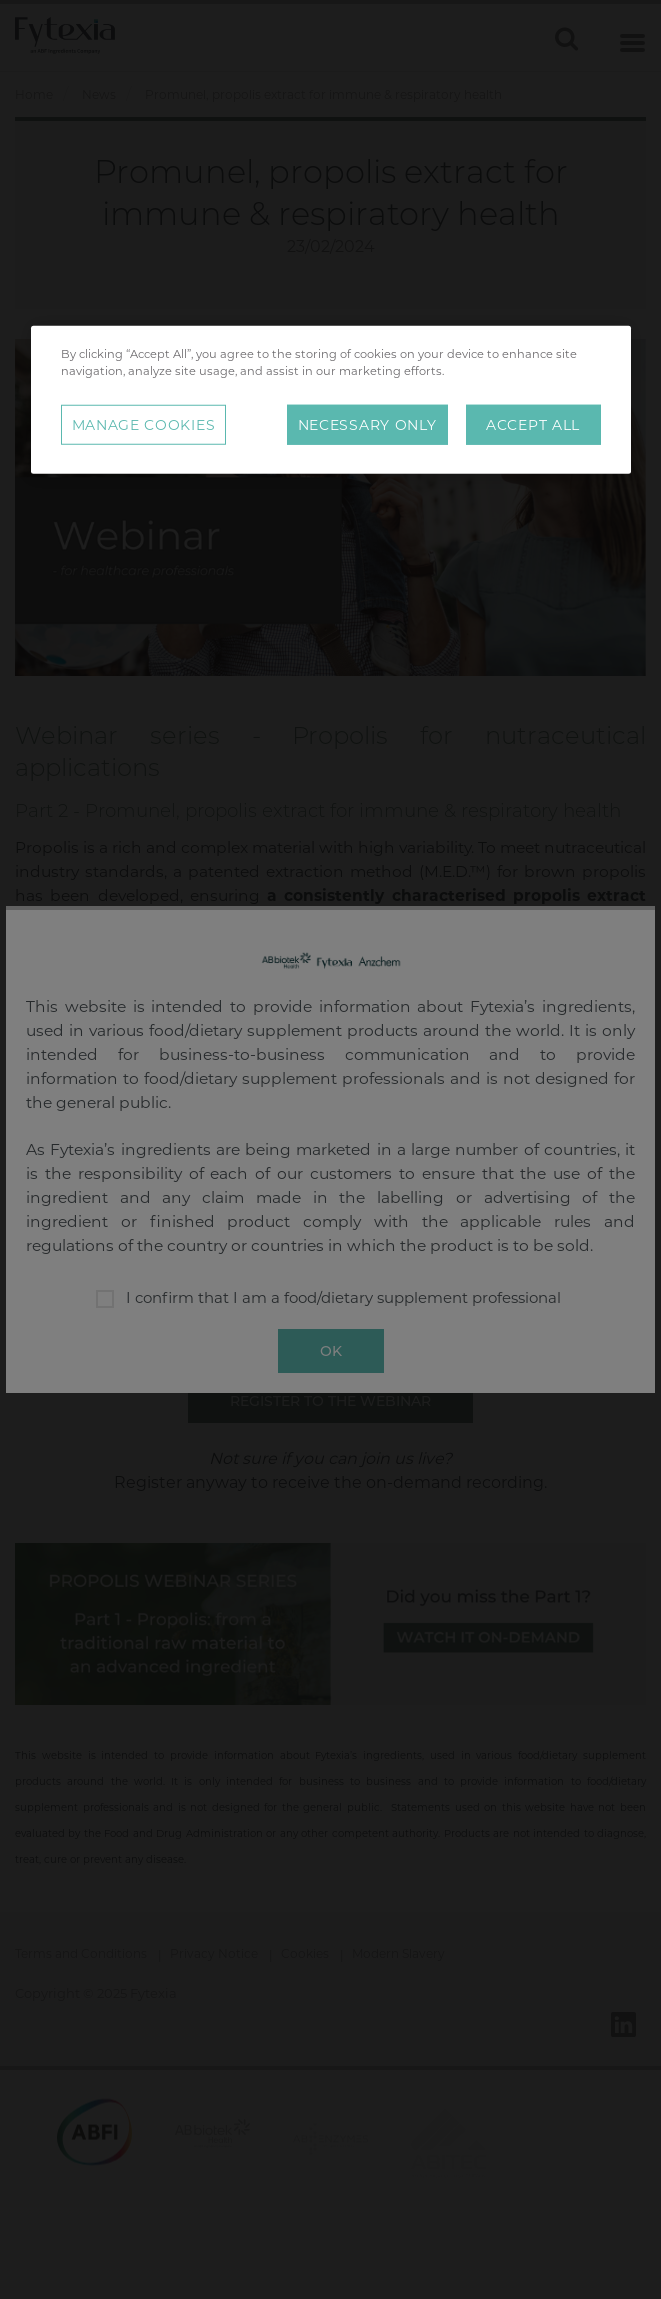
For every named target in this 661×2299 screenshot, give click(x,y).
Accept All (533, 425)
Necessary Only (367, 425)
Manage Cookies (144, 425)
